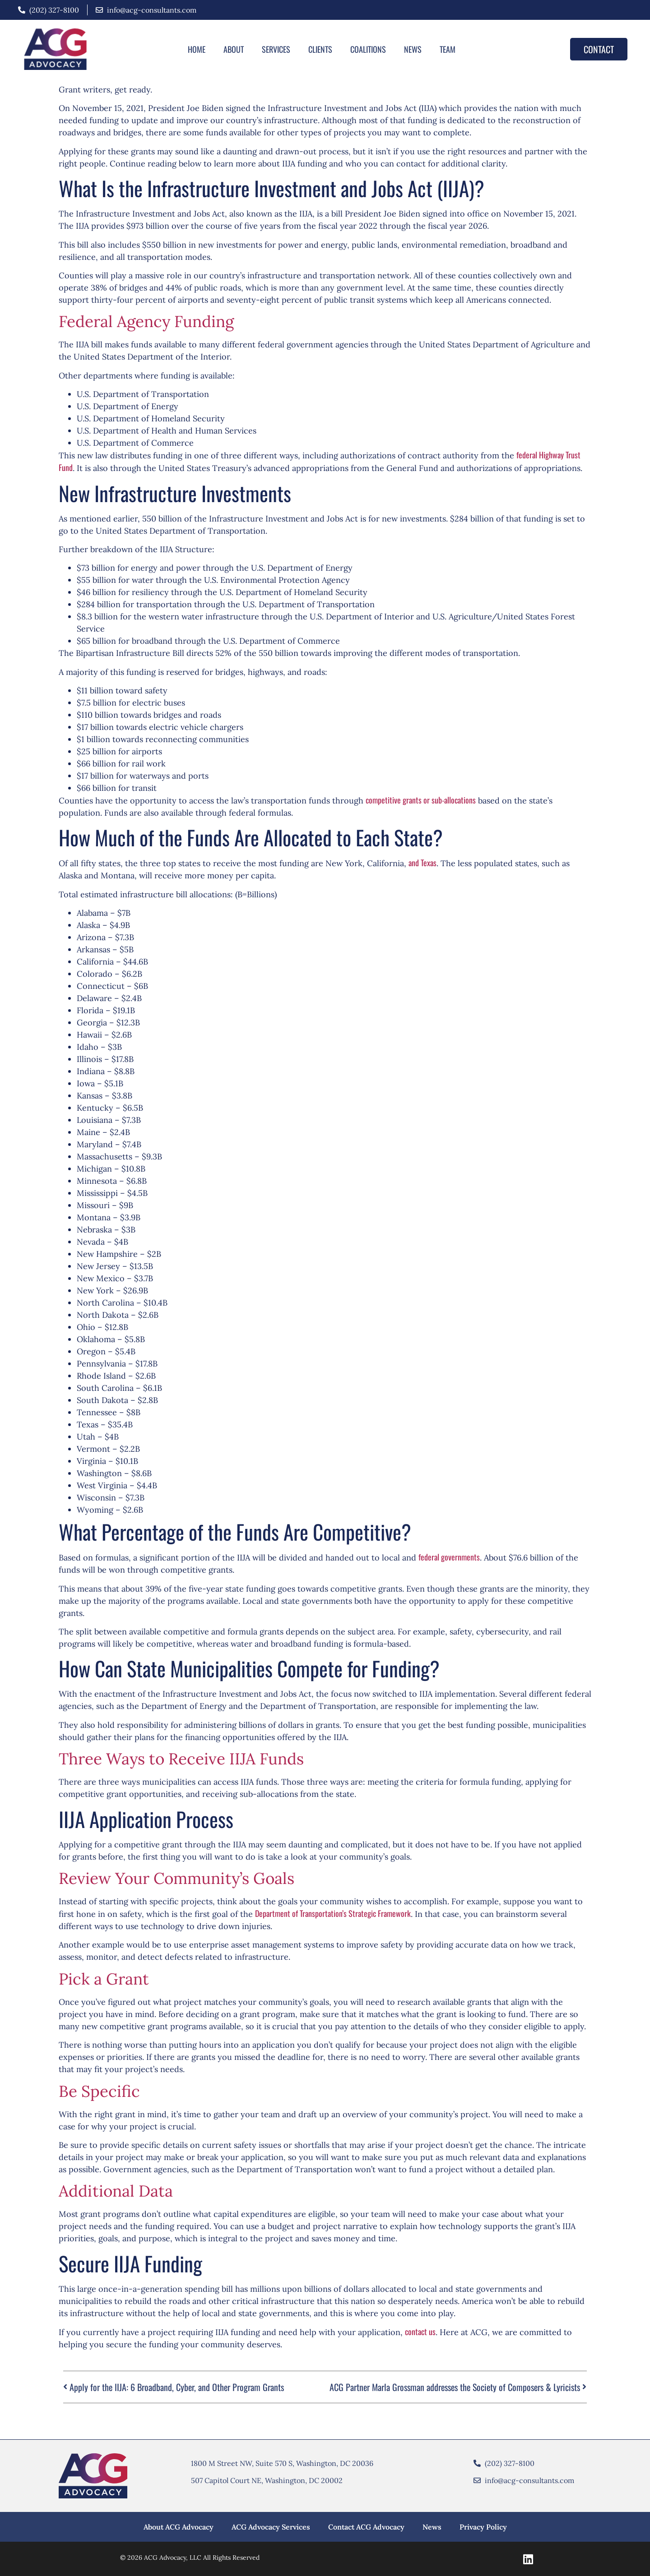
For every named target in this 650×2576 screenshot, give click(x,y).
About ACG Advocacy (179, 2526)
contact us (420, 2331)
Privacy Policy (483, 2526)
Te (423, 862)
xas (431, 862)
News (413, 49)
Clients (320, 49)
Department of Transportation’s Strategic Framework (333, 1913)
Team (447, 49)
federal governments (449, 1557)
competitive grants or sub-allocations (421, 800)
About (233, 49)
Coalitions (368, 49)
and (414, 862)
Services (276, 49)
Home (196, 49)
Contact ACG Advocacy (366, 2526)
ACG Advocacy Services (271, 2526)
